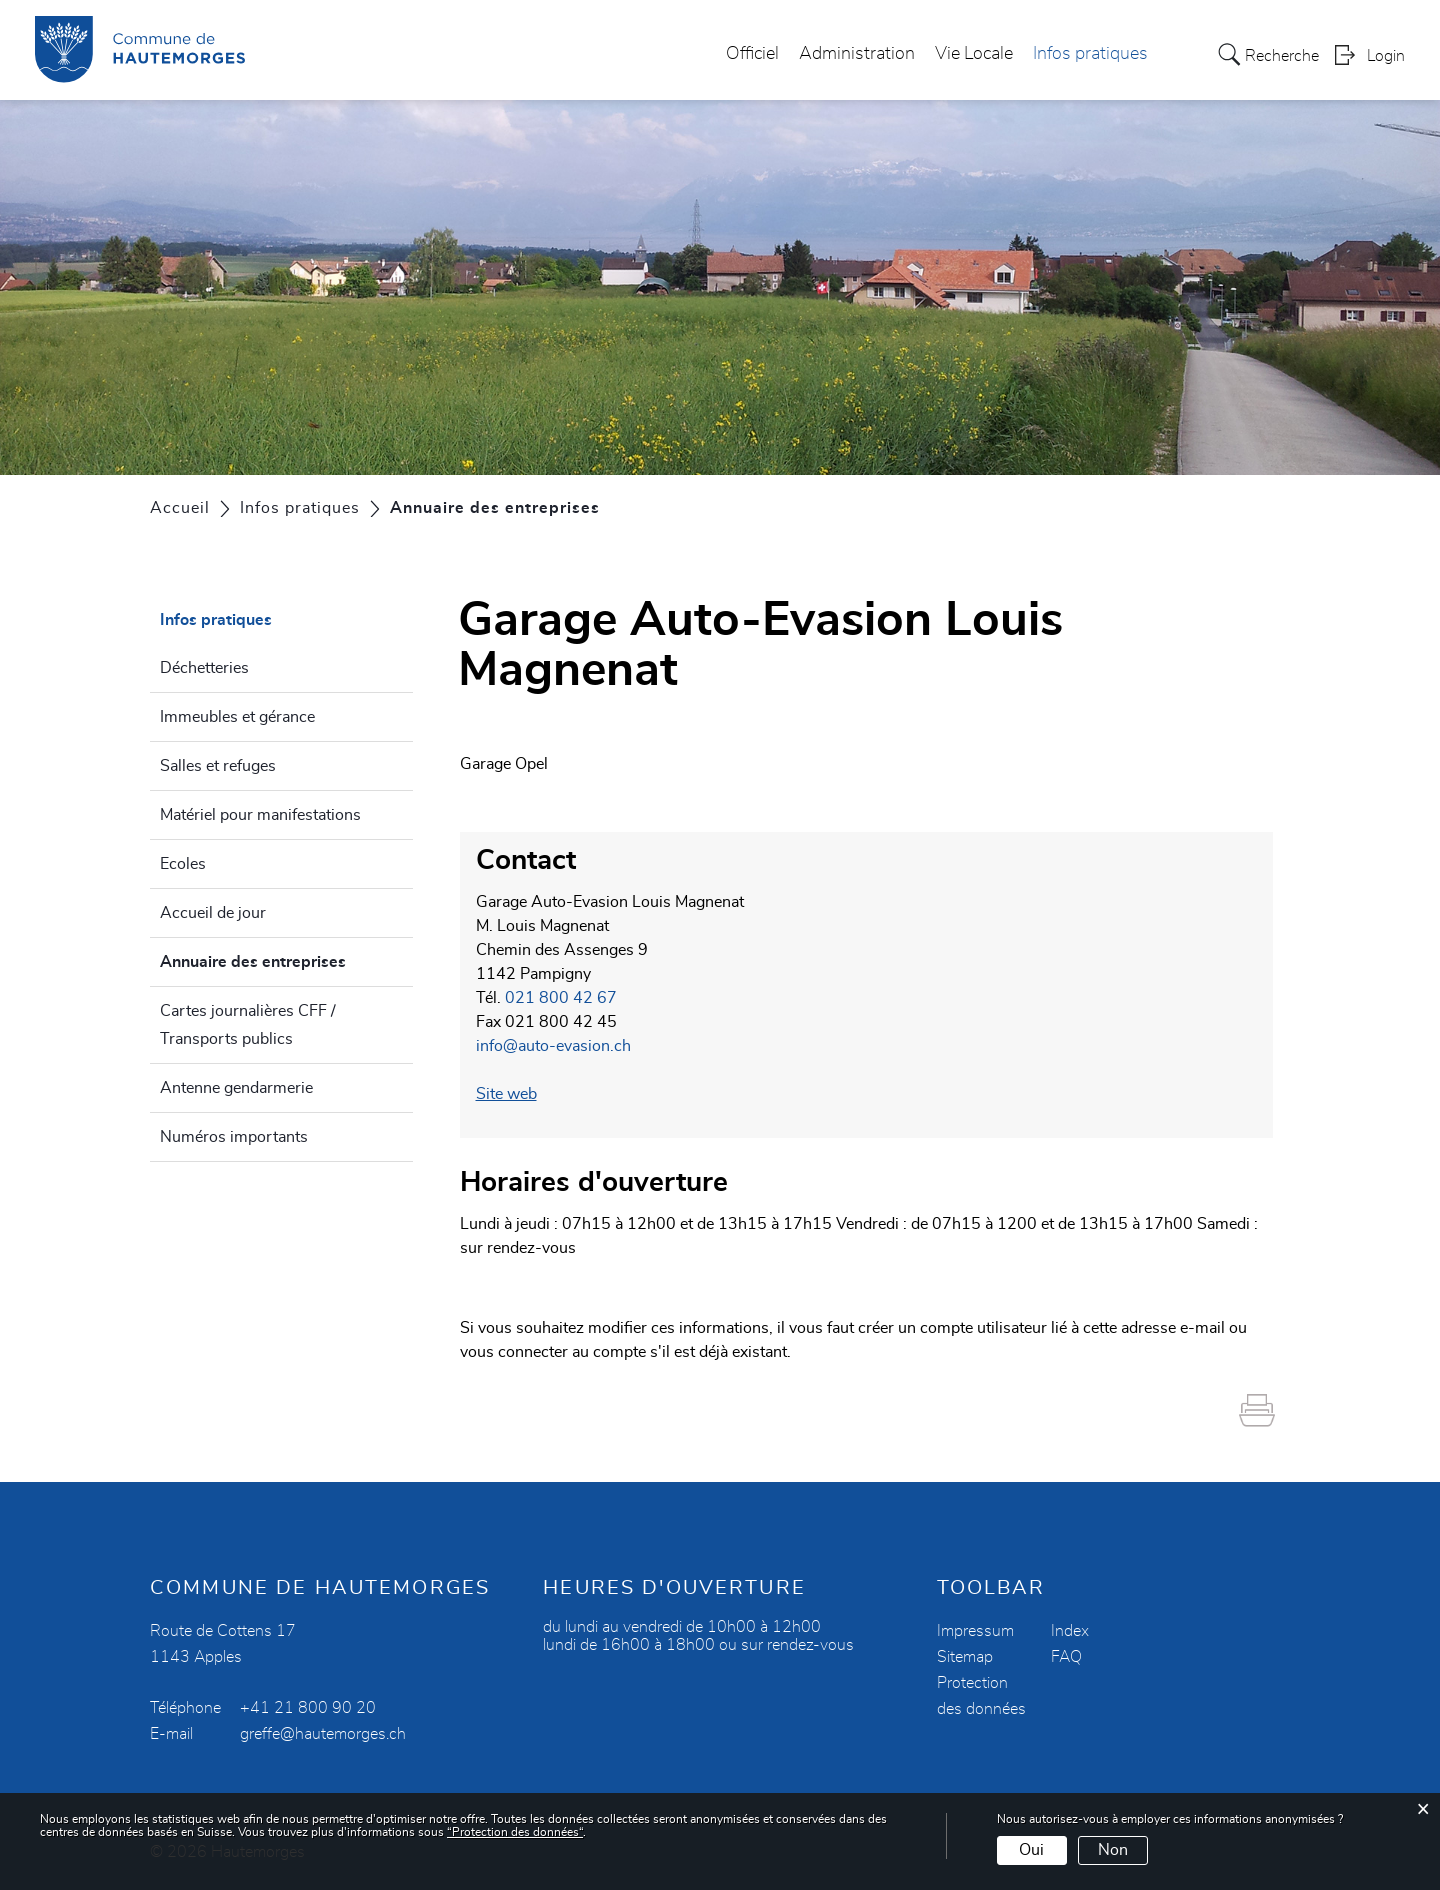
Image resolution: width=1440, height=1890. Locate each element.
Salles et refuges (218, 766)
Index (1070, 1631)
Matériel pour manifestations (260, 815)
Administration (857, 54)
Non (1113, 1850)
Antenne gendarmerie (236, 1088)
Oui (1031, 1850)
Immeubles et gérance (237, 717)
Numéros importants (234, 1137)
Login (1386, 56)
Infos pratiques (1090, 54)
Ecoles (183, 864)
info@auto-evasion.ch (553, 1046)
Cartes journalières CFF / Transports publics (248, 1025)
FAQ (1066, 1657)
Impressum (975, 1631)
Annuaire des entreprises (286, 959)
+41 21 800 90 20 (308, 1708)
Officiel (752, 54)
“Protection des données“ (515, 1832)
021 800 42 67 (561, 998)
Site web (516, 1094)
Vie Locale (974, 54)
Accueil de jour (213, 913)
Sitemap (965, 1657)
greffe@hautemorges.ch (323, 1734)
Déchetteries (204, 668)
